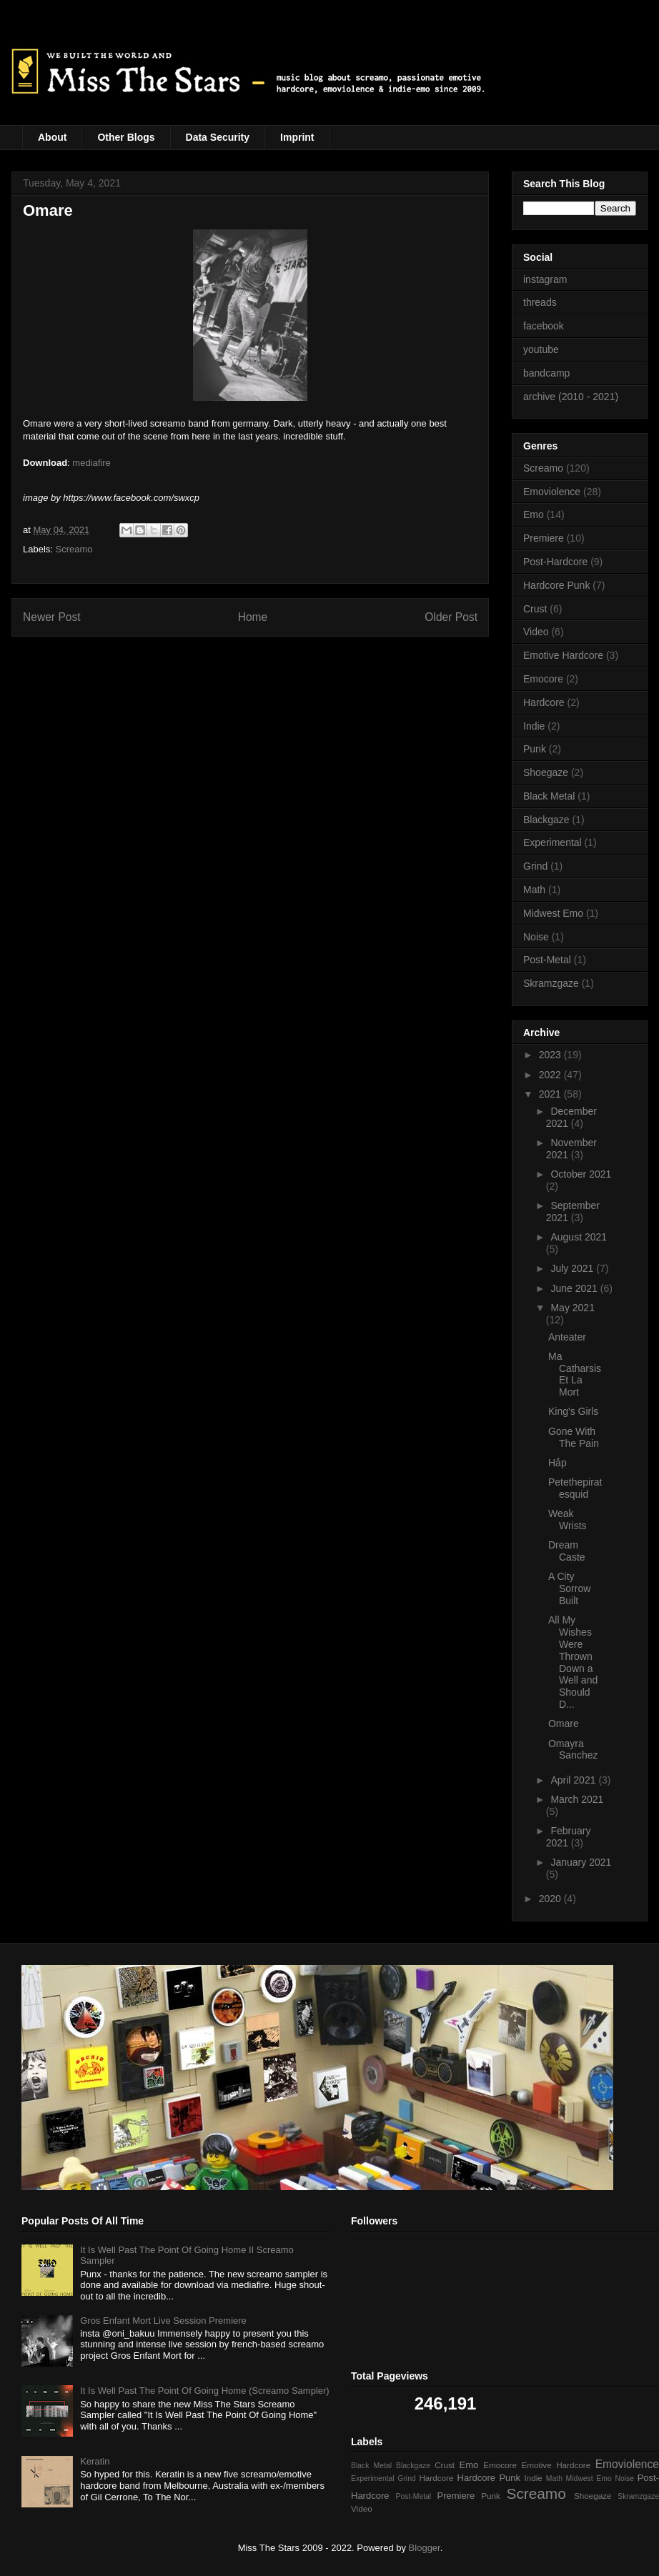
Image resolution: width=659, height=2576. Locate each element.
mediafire (91, 462)
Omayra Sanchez (573, 1749)
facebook (543, 326)
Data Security (217, 137)
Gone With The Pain (573, 1437)
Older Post (451, 617)
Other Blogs (125, 137)
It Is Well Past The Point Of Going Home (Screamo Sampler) (204, 2390)
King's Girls (573, 1411)
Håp (557, 1462)
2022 (551, 1074)
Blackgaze (546, 819)
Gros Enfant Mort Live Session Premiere (163, 2320)
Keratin (94, 2461)
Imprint (297, 137)
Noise (536, 937)
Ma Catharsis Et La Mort (574, 1374)
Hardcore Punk (556, 585)
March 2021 (576, 1799)
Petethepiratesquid (575, 1488)
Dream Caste (566, 1551)
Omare (563, 1723)
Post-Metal (547, 959)
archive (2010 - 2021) (570, 396)
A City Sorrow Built (569, 1588)
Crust (535, 609)
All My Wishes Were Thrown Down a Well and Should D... (573, 1662)
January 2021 (580, 1862)
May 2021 (572, 1307)
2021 (551, 1094)
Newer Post (52, 617)
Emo (533, 514)
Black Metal (549, 796)
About (52, 137)
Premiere (543, 538)
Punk (534, 749)
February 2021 (568, 1837)
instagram (545, 279)
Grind (535, 866)
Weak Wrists (567, 1519)
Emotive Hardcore (563, 655)
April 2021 (574, 1780)
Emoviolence (551, 491)
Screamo (74, 549)
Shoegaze (545, 772)
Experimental (552, 842)
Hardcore (544, 702)
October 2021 (580, 1174)
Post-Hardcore (555, 561)
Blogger (424, 2547)
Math (534, 889)
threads (540, 302)
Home (253, 617)
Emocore (543, 679)
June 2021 (575, 1288)
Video (536, 631)
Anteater (567, 1337)
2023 (551, 1054)
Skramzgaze (551, 983)
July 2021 (573, 1268)
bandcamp (546, 373)
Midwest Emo (553, 913)
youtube (541, 349)
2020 (551, 1898)
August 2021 (578, 1237)
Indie (534, 726)
